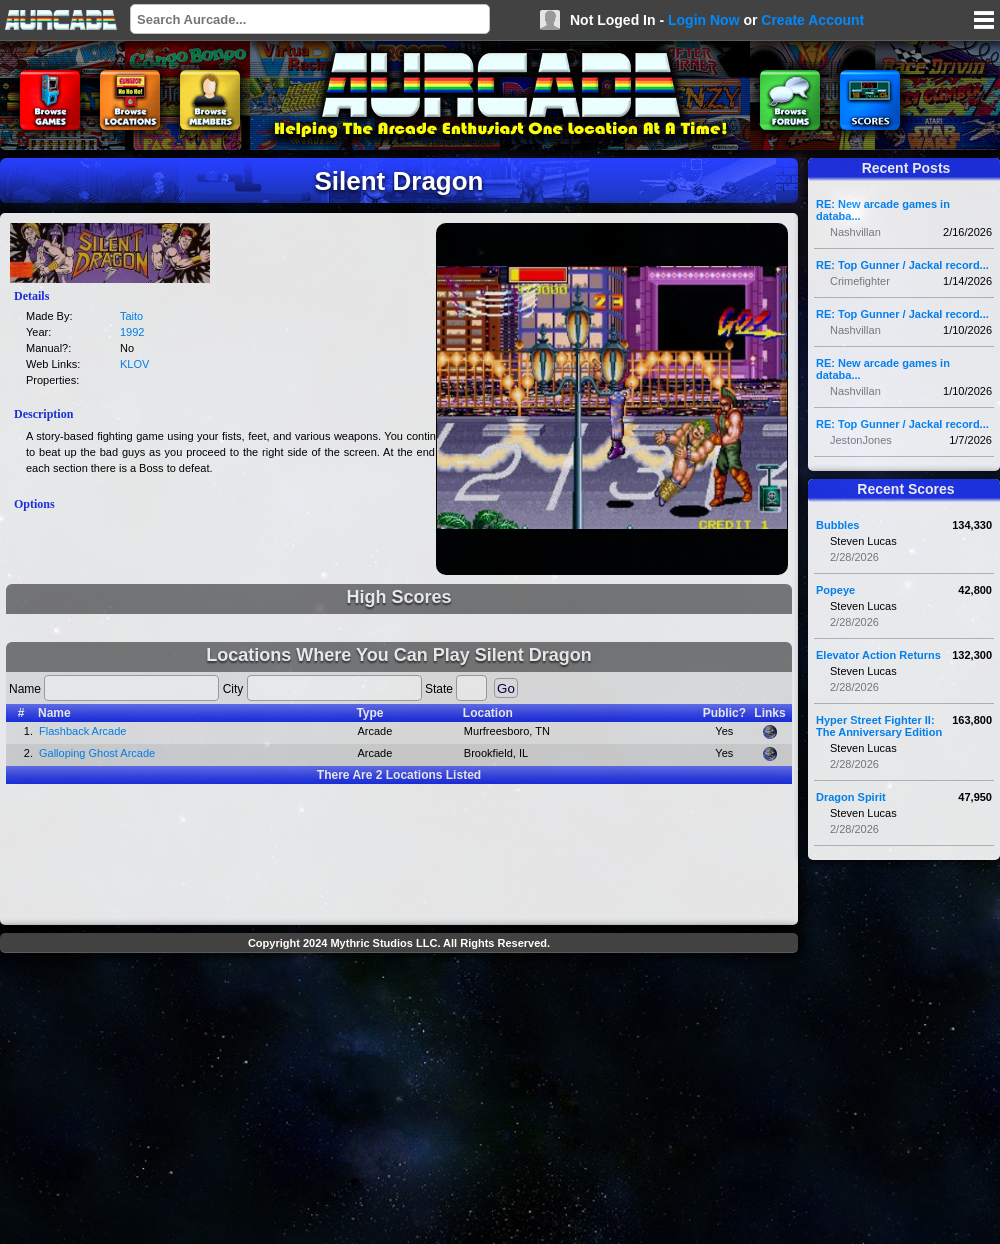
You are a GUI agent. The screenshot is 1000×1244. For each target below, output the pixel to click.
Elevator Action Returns (878, 655)
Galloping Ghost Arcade (97, 753)
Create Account (812, 20)
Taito (131, 316)
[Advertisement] (399, 1101)
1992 (132, 332)
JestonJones (861, 440)
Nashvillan (855, 232)
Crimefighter (860, 281)
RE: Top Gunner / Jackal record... (902, 265)
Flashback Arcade (82, 731)
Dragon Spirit (851, 797)
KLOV (134, 364)
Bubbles (837, 525)
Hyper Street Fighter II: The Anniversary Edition (879, 726)
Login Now (704, 20)
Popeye (835, 590)
